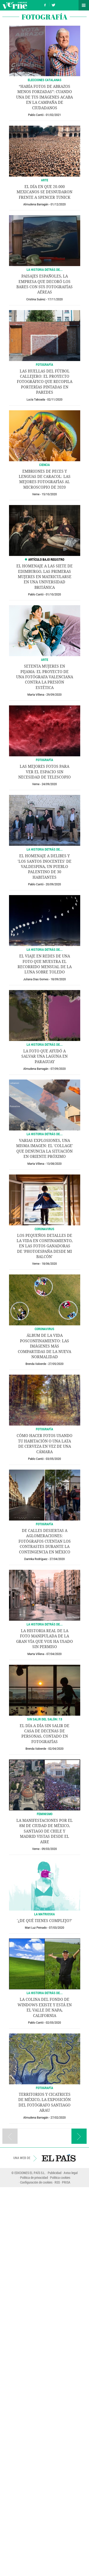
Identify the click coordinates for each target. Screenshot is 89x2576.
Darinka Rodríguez (35, 1559)
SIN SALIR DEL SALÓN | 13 (44, 1719)
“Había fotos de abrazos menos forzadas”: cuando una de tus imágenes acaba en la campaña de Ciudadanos (44, 97)
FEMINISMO (44, 1814)
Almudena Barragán (35, 204)
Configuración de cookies (36, 2182)
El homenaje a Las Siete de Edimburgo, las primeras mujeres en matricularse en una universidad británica (44, 577)
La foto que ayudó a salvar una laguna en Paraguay (44, 1056)
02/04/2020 (56, 1748)
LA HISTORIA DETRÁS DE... (45, 269)
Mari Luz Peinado (36, 1927)
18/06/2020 (49, 1263)
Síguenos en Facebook (45, 4)
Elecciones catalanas (44, 80)
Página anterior (10, 2136)
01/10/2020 (53, 594)
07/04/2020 (54, 1654)
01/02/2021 (53, 115)
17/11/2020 (55, 299)
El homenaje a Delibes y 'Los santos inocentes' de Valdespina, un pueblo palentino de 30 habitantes (44, 867)
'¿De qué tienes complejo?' (44, 1920)
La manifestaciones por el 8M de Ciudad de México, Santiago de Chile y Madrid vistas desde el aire (44, 1831)
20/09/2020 (53, 884)
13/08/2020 (54, 1163)
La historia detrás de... (45, 849)
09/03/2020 (49, 1849)
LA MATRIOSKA (44, 1914)
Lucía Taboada (36, 399)
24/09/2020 (49, 784)
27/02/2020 (58, 2117)
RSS (57, 2182)
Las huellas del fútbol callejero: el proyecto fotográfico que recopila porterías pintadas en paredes (44, 382)
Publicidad (54, 2172)
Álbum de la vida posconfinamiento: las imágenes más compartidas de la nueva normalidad (44, 1346)
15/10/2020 (49, 494)
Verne (14, 5)
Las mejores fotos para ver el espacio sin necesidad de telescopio (44, 771)
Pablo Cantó (35, 115)
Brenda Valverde (36, 1364)
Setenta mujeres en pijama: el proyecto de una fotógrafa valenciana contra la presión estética (44, 677)
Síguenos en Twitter (53, 4)
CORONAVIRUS (44, 1229)
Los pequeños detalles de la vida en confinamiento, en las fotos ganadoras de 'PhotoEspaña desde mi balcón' (45, 1246)
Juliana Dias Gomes (35, 979)
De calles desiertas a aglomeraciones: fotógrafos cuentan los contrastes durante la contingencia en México (45, 1541)
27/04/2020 (57, 1559)
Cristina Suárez (36, 299)
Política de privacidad (34, 2177)
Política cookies (60, 2177)
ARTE (44, 659)
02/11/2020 (54, 399)
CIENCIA (44, 464)
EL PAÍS (59, 2158)
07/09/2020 (58, 1068)
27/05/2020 (56, 1364)
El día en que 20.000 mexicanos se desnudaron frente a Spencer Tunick (44, 192)
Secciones (84, 5)
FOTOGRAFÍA (44, 364)
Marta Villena (36, 694)
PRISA (66, 2182)
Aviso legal (71, 2172)
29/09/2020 (54, 694)
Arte (44, 180)
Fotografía (44, 760)
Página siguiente (79, 2136)
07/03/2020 (56, 1927)
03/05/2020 (53, 1459)
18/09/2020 (58, 979)
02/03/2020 (53, 2022)
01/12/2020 (58, 204)
